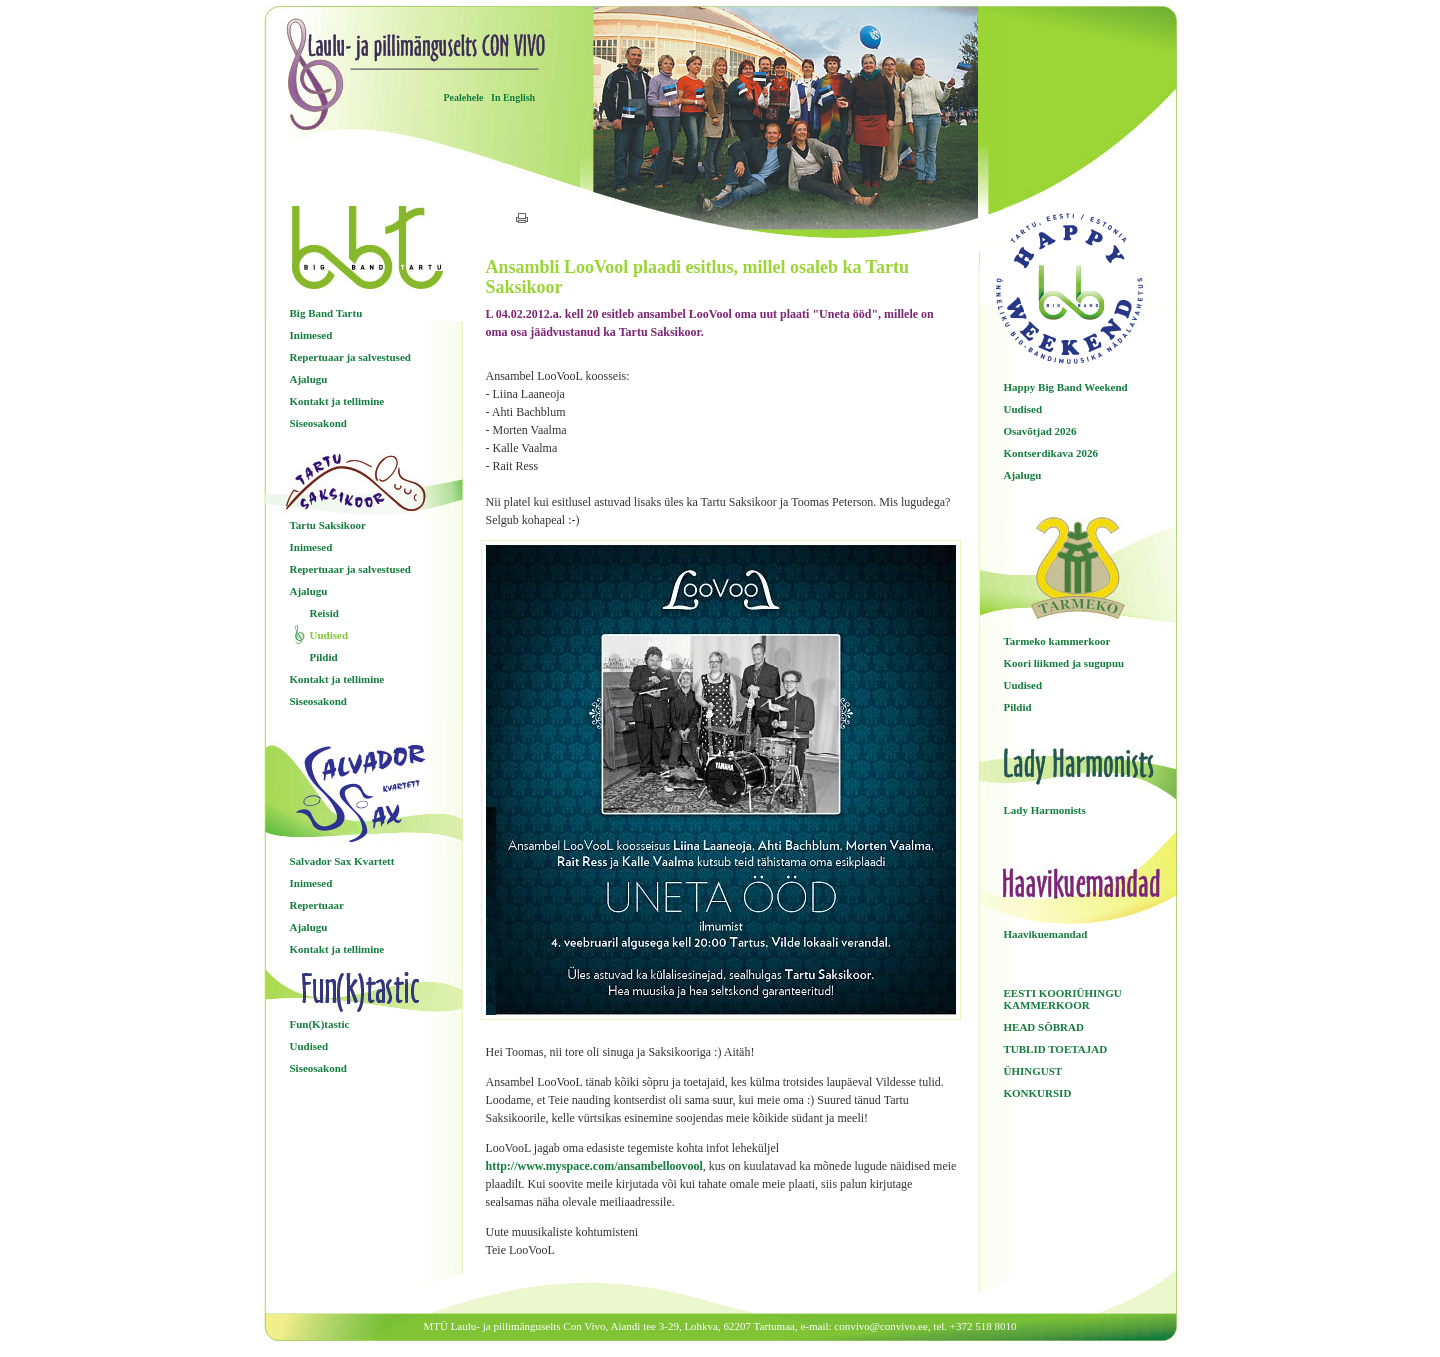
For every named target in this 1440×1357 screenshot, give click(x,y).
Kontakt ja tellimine (337, 401)
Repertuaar (317, 905)
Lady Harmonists (1045, 810)
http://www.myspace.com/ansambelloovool (594, 1166)
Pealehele (464, 97)
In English (513, 97)
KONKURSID (1038, 1093)
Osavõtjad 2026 (1040, 431)
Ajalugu (309, 379)
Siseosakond (318, 423)
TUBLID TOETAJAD (1056, 1049)
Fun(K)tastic (320, 1024)
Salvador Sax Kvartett (342, 861)
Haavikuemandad (1046, 934)
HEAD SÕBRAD (1044, 1027)
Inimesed (311, 335)
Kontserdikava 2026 (1051, 453)
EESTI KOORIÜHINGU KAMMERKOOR (1063, 999)
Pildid (324, 657)
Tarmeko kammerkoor (1057, 641)
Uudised (329, 635)
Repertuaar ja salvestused (350, 357)
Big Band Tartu (326, 313)
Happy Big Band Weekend (1066, 387)
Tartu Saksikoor (328, 525)
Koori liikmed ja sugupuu (1064, 663)
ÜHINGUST (1033, 1071)
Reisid (324, 613)
